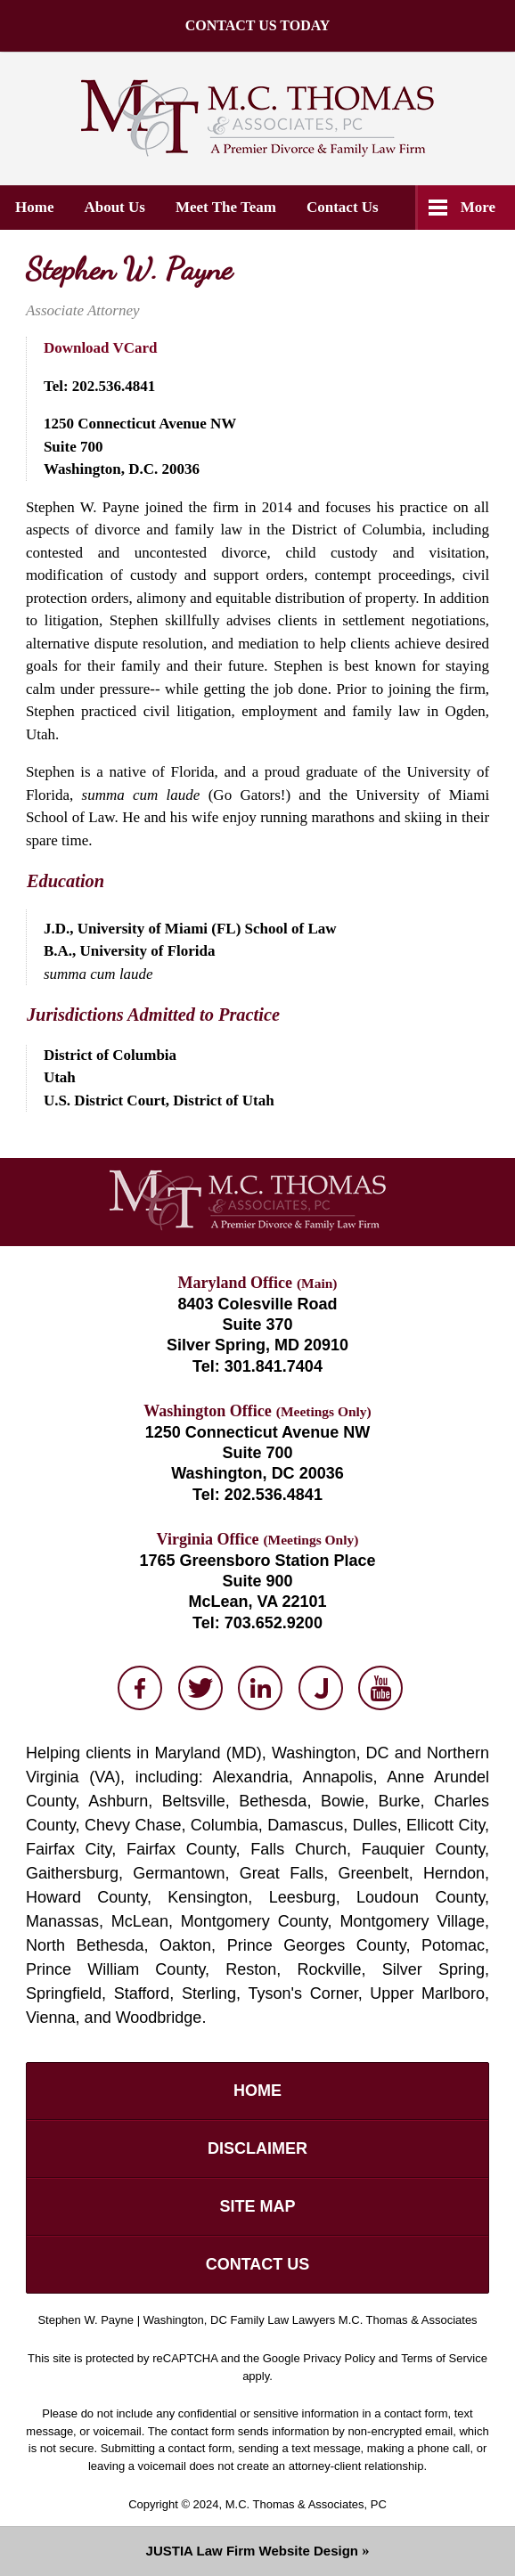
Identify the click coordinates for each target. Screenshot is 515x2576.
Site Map (257, 2206)
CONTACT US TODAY (165, 35)
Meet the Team (226, 207)
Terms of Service (444, 2358)
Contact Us (343, 207)
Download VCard (101, 347)
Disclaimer (257, 2148)
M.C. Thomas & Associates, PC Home (257, 118)
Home (34, 207)
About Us (114, 207)
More (478, 207)
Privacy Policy (339, 2358)
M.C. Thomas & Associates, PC (306, 2504)
